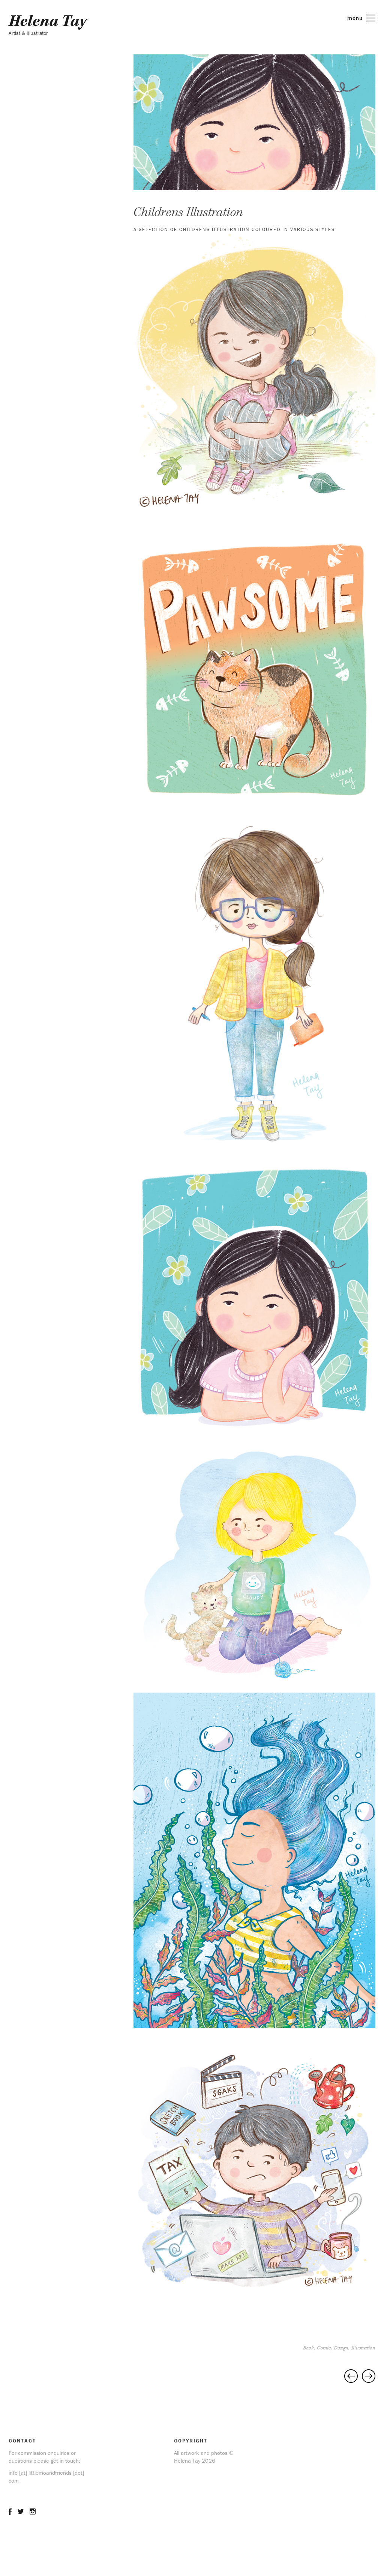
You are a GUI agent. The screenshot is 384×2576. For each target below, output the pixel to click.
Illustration (363, 2348)
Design (341, 2348)
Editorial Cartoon (351, 2376)
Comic (324, 2348)
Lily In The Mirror (368, 2376)
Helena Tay (48, 21)
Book (308, 2348)
